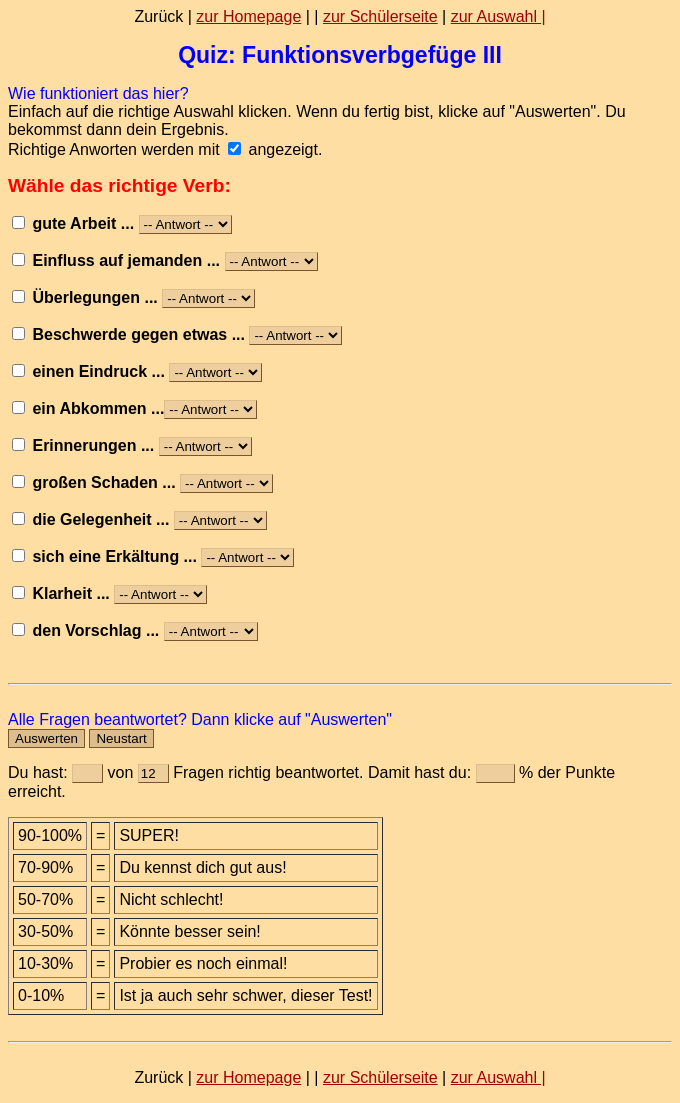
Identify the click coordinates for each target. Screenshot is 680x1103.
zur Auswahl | (498, 16)
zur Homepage (248, 16)
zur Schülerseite (380, 16)
